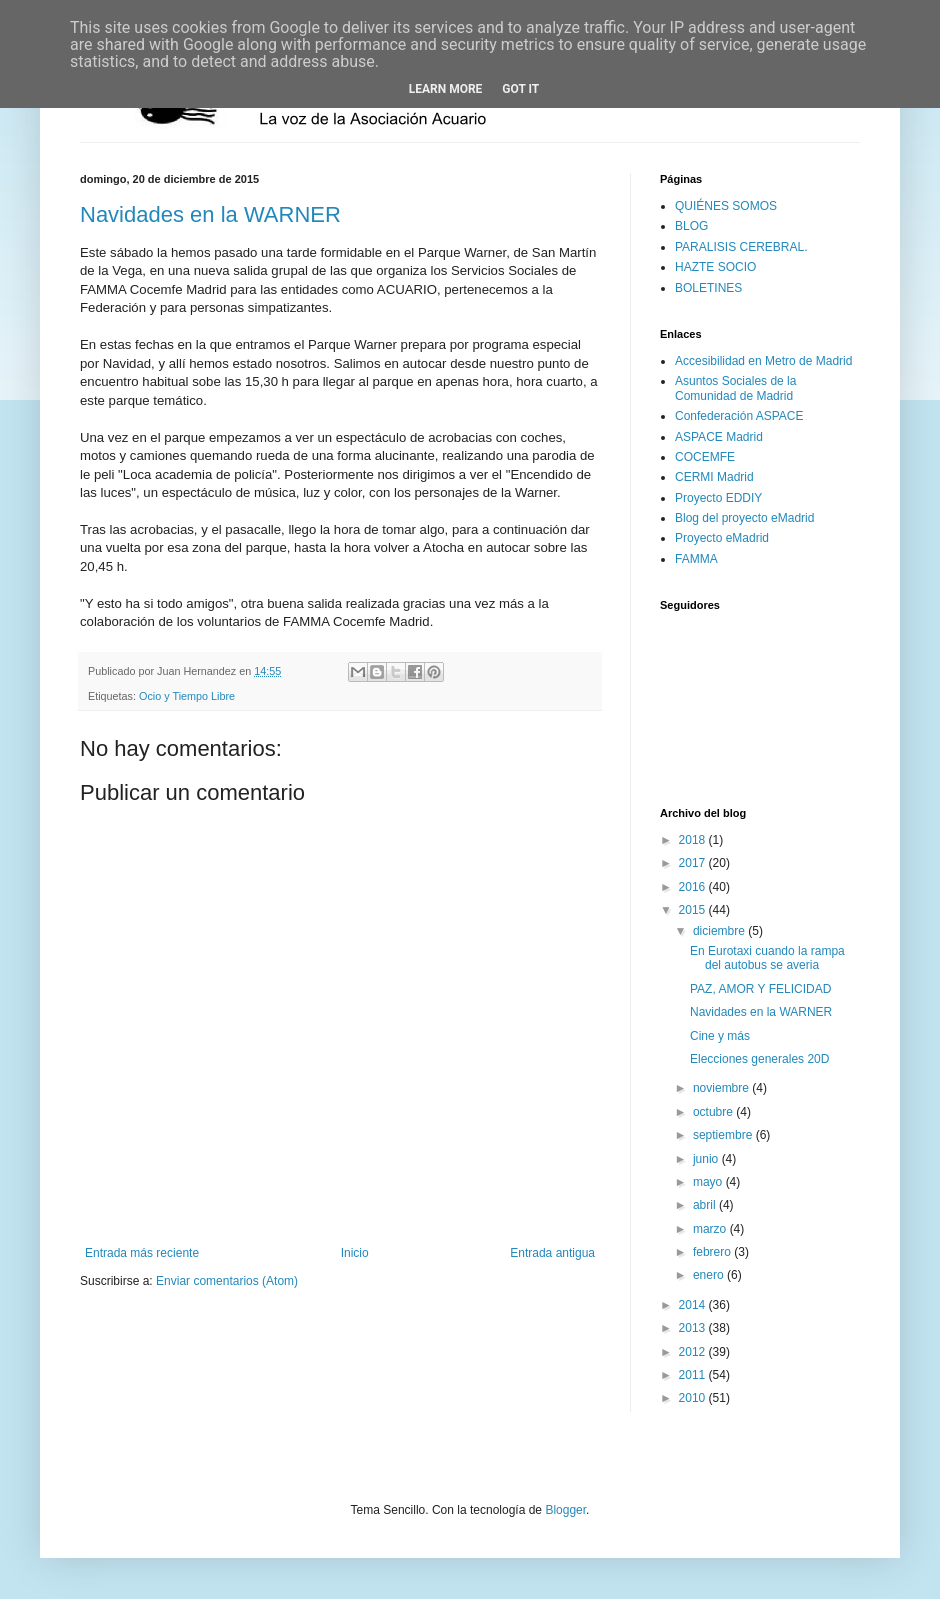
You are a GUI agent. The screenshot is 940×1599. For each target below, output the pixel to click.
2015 (694, 910)
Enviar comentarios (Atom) (227, 1281)
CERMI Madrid (714, 477)
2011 (694, 1375)
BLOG (691, 226)
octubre (714, 1112)
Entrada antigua (552, 1253)
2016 (694, 887)
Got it (520, 89)
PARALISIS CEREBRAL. (741, 247)
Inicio (355, 1253)
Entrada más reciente (142, 1253)
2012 (694, 1352)
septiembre (724, 1135)
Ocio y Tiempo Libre (187, 696)
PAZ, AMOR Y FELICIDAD (760, 989)
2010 (694, 1398)
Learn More (446, 89)
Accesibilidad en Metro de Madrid (763, 361)
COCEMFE (705, 457)
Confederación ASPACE (739, 416)
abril (706, 1205)
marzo (711, 1229)
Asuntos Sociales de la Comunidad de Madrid (735, 388)
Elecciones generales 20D (759, 1059)
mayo (709, 1182)
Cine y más (720, 1036)
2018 (694, 840)
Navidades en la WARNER (210, 214)
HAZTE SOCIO (715, 267)
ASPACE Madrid (719, 437)
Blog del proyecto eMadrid (744, 518)
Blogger (565, 1510)
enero (710, 1275)
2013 (694, 1328)
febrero (713, 1252)
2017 (694, 863)
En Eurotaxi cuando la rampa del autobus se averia (767, 958)
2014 (694, 1305)
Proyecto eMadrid (722, 538)
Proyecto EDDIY (718, 498)
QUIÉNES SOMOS (726, 206)
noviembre (722, 1088)
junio (707, 1159)
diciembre (720, 931)
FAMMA (696, 559)
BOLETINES (708, 288)
